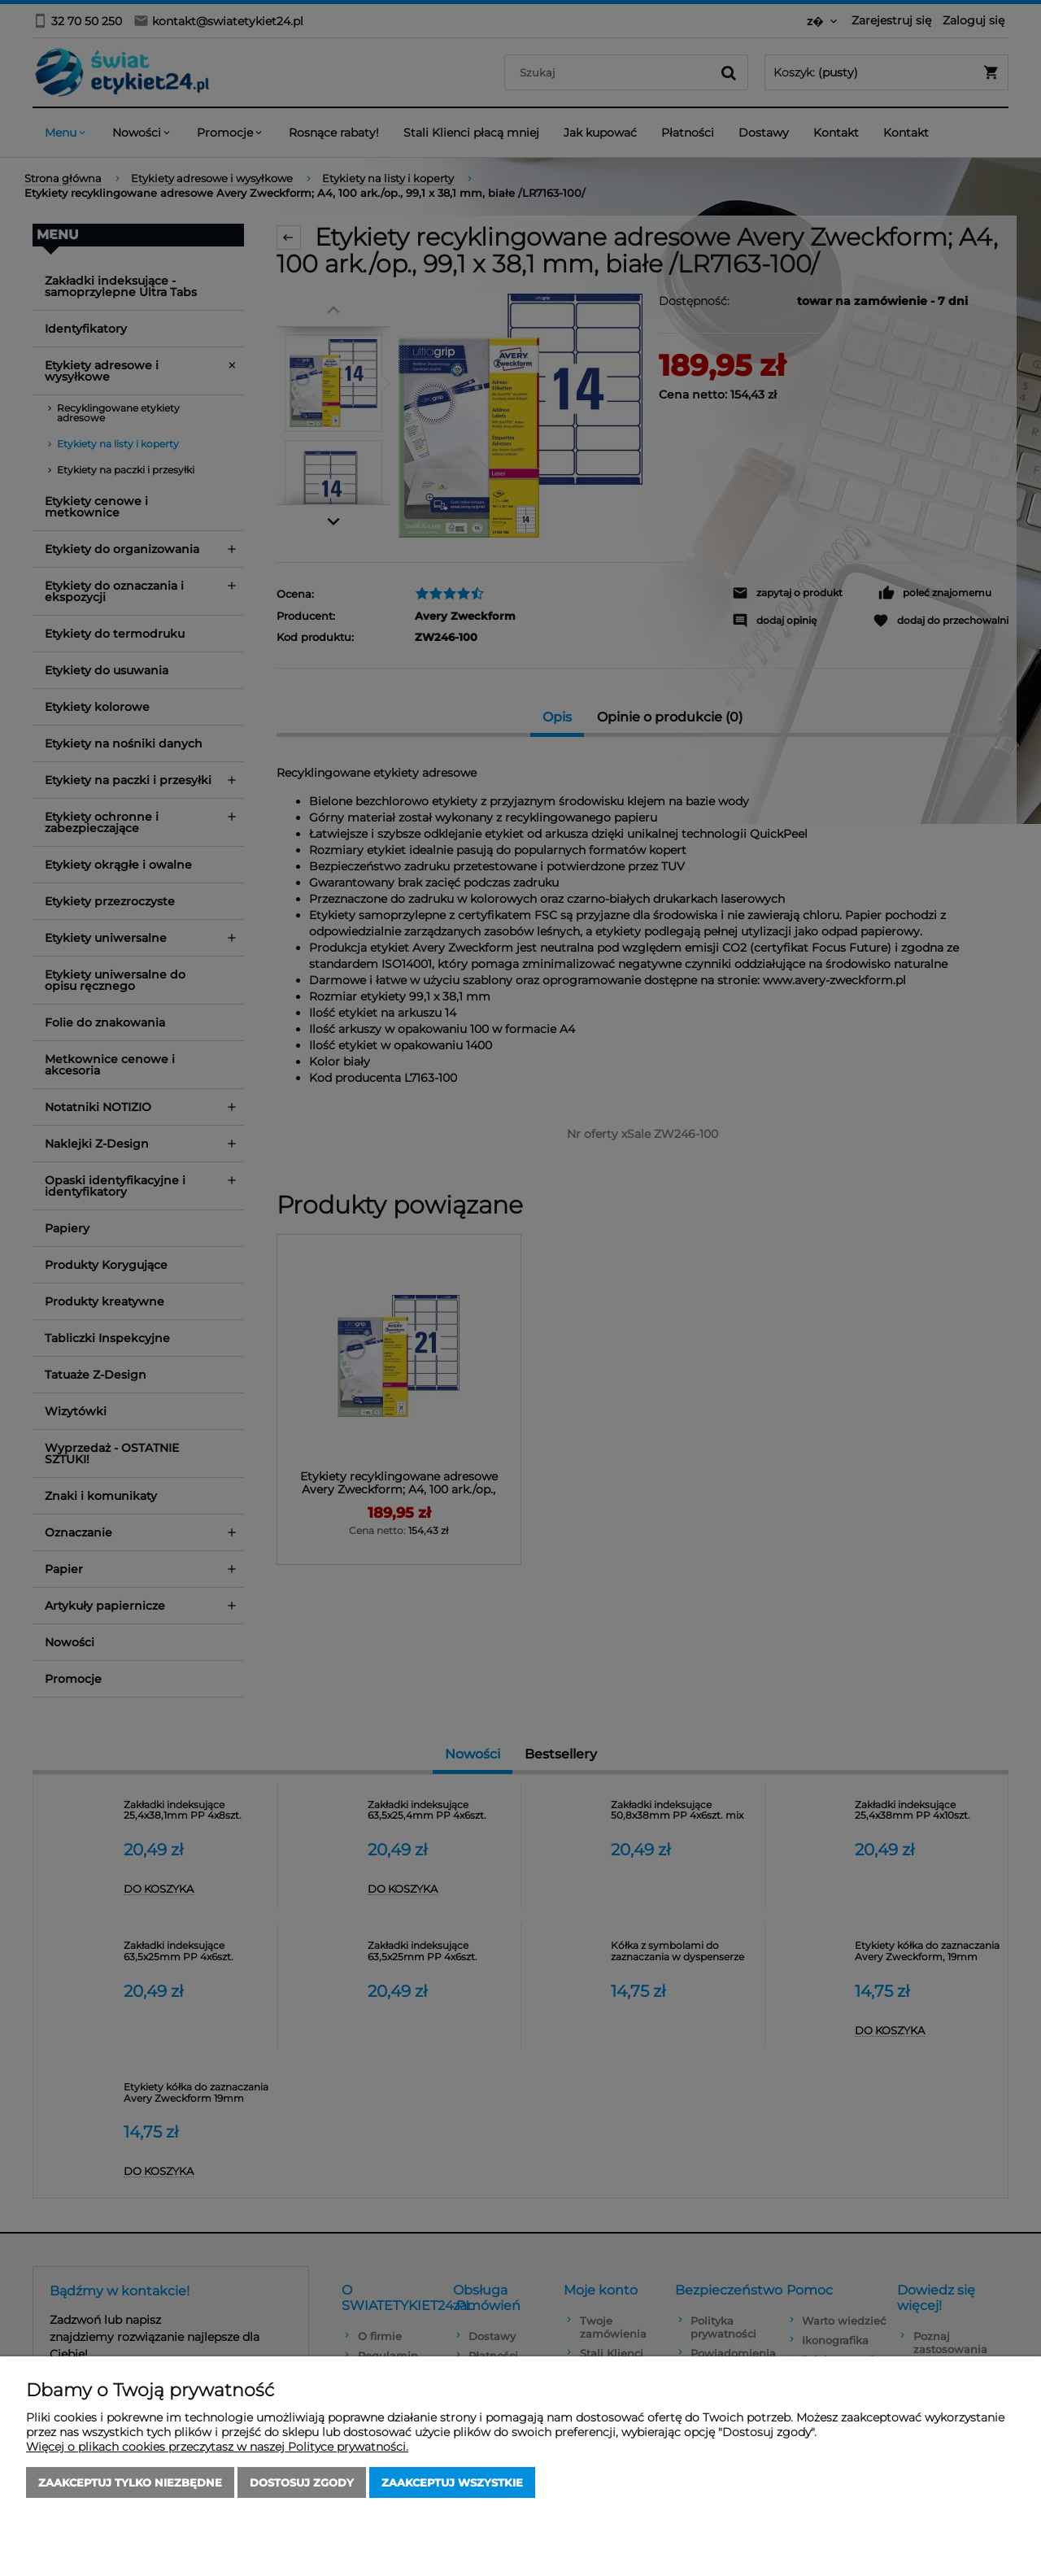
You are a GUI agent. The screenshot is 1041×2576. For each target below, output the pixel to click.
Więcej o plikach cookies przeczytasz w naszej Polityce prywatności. (217, 2446)
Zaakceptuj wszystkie (452, 2482)
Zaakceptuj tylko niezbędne (130, 2482)
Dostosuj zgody (302, 2482)
